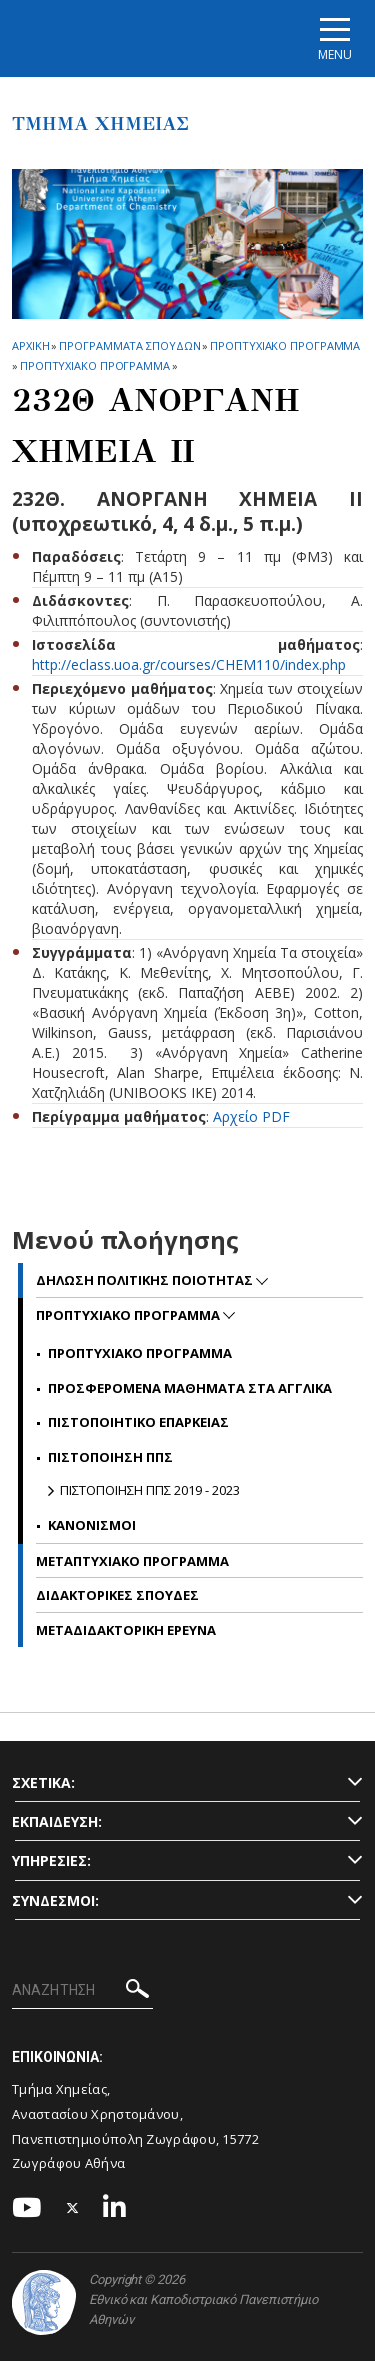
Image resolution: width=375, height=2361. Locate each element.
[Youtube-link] (27, 2208)
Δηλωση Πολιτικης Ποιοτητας (146, 1280)
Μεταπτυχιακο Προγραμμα (132, 1561)
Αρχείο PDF (251, 1116)
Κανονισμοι (92, 1525)
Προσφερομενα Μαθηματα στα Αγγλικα (190, 1388)
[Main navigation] (335, 38)
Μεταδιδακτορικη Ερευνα (126, 1630)
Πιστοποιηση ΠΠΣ (110, 1457)
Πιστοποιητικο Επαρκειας (138, 1422)
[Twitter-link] (73, 2208)
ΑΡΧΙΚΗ (30, 345)
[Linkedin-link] (115, 2208)
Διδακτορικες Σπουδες (117, 1595)
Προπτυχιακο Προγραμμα (285, 345)
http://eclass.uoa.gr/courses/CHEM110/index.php (189, 664)
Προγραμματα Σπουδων (129, 345)
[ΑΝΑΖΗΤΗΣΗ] (82, 1991)
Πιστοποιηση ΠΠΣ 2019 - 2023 (150, 1490)
